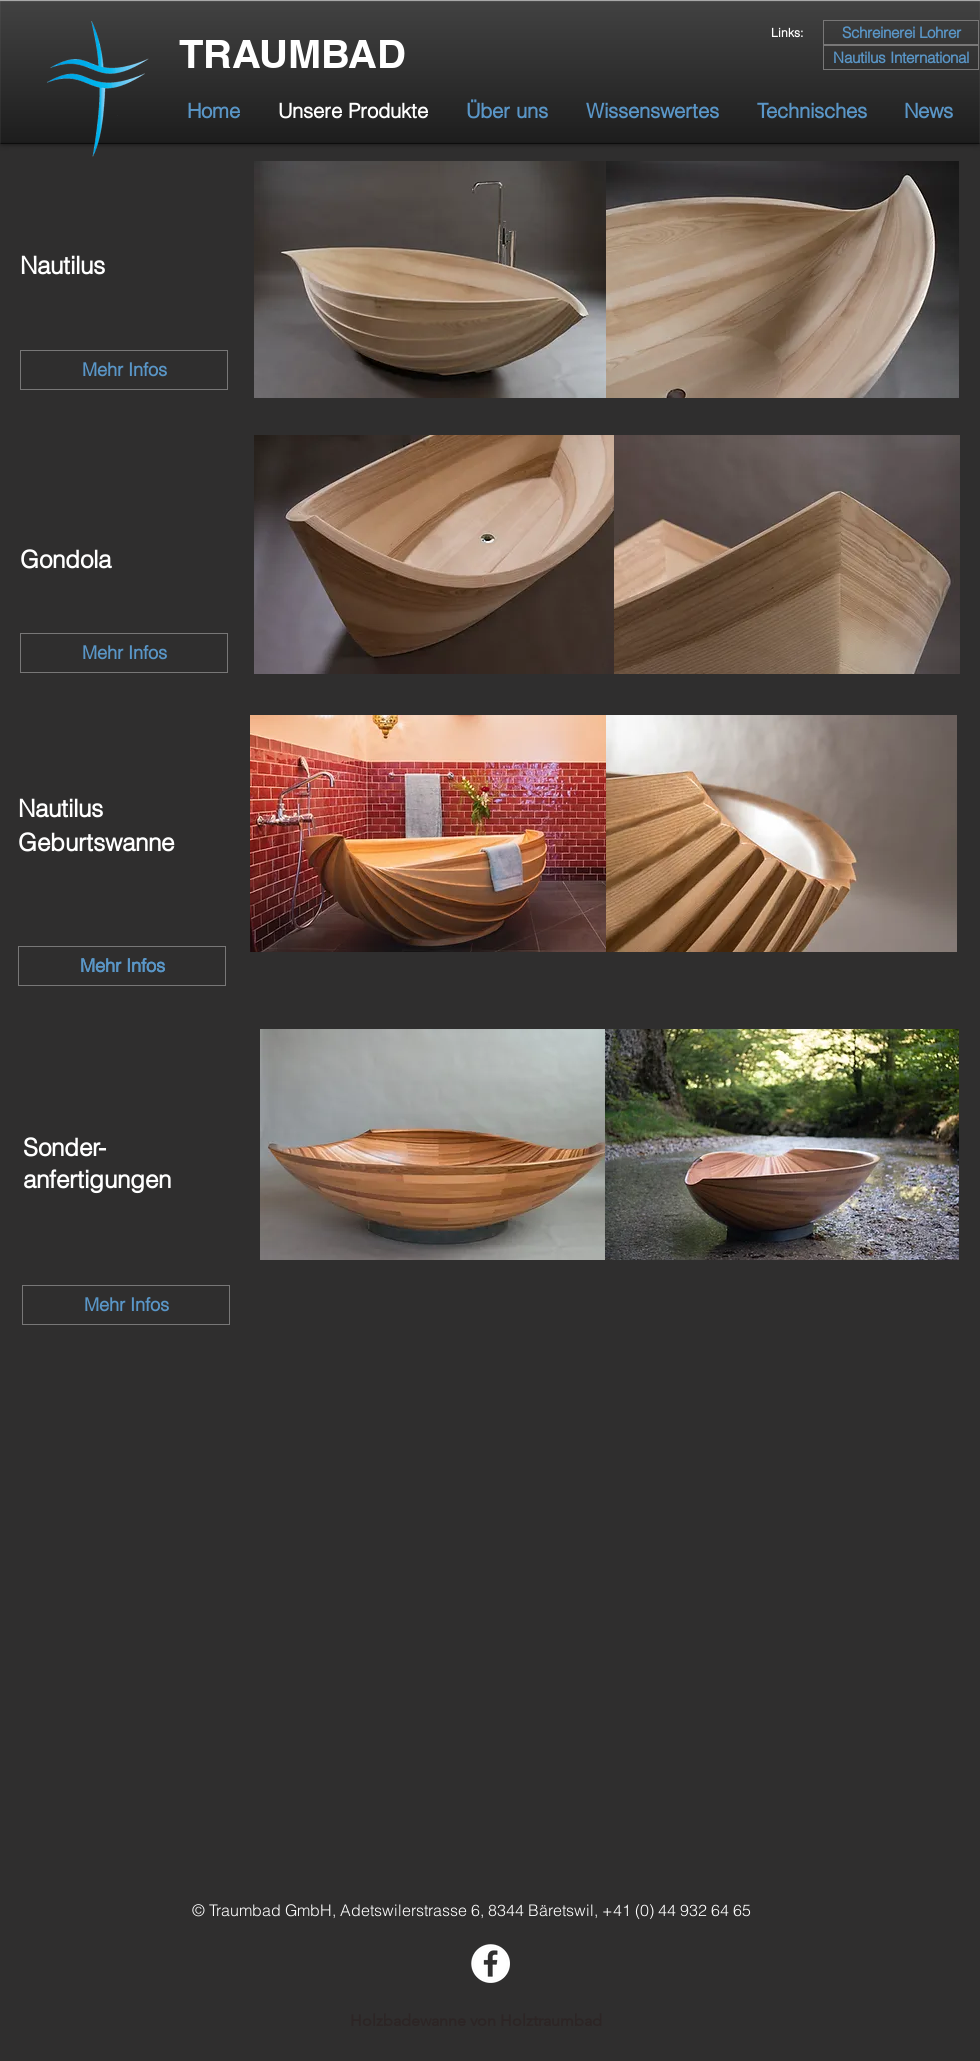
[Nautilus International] (901, 57)
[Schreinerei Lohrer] (901, 32)
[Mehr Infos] (124, 370)
